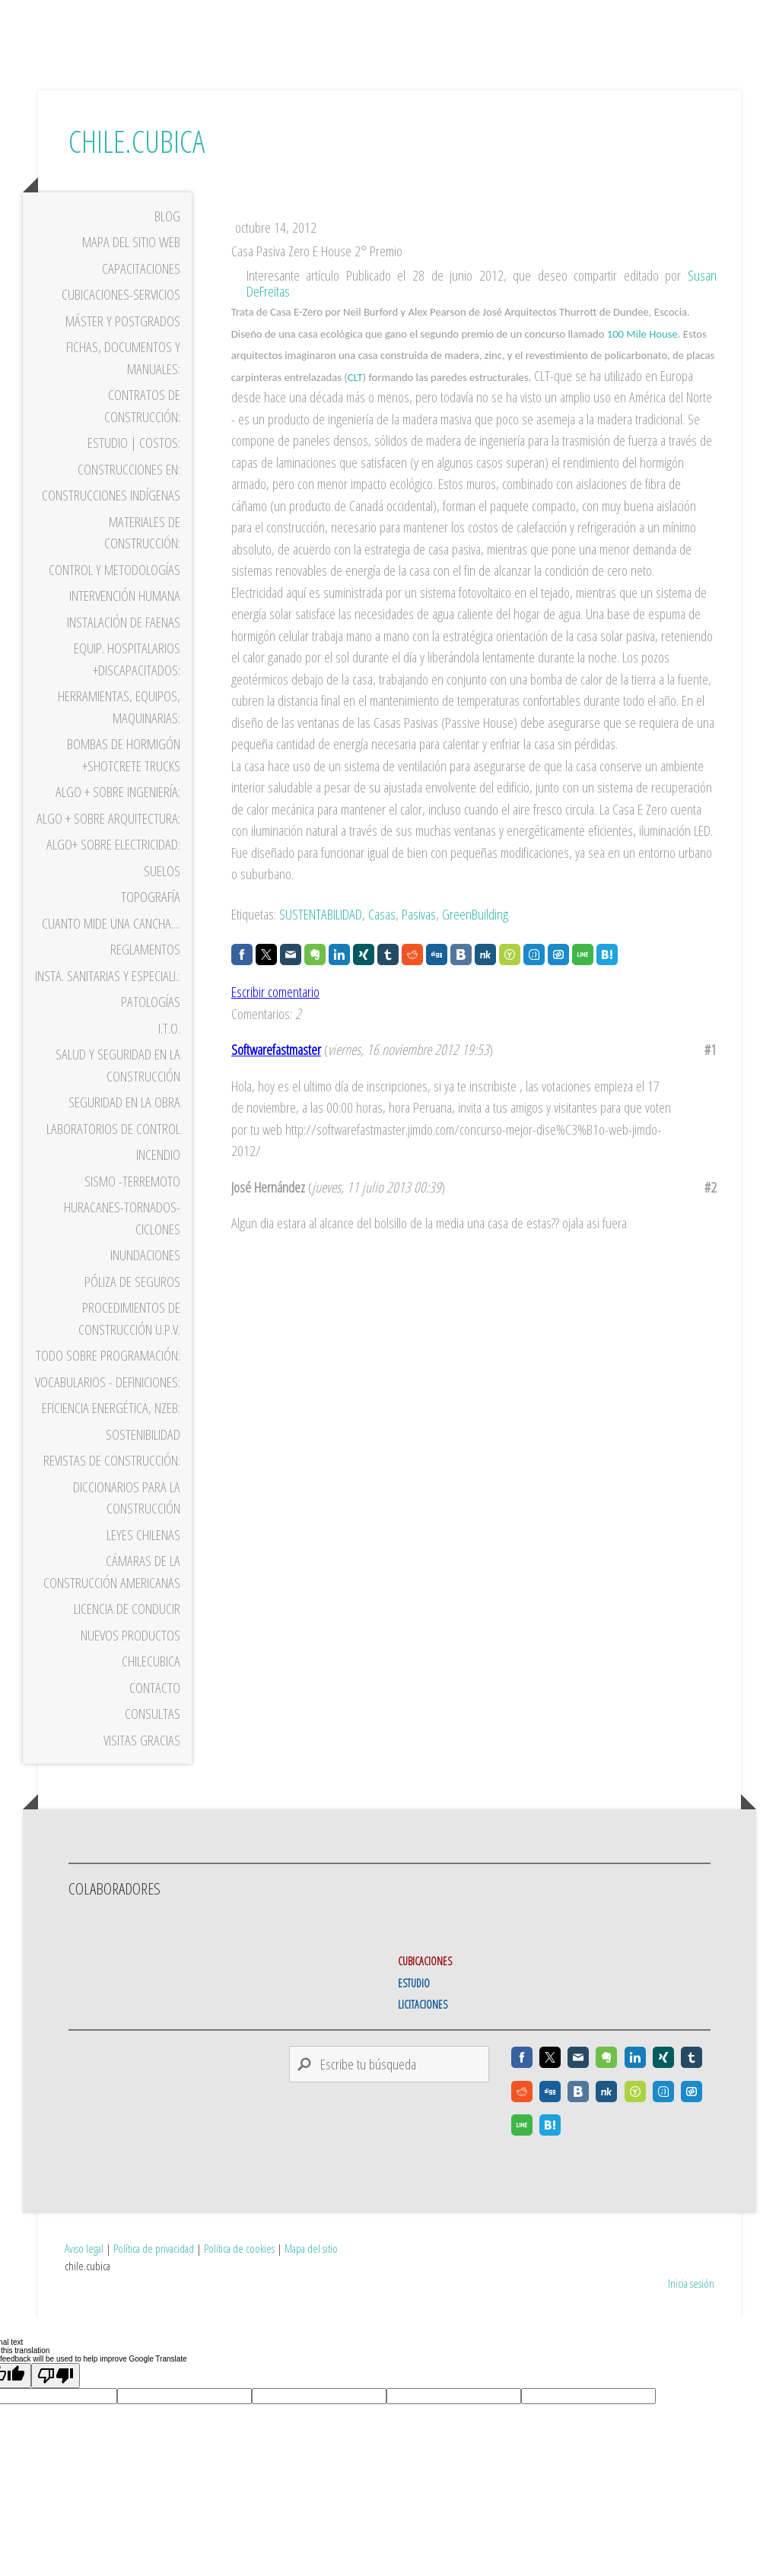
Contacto (154, 1710)
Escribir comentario (275, 1015)
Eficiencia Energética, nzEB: (111, 1431)
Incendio (158, 1178)
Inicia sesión (691, 2264)
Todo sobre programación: (108, 1379)
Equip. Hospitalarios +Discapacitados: (127, 683)
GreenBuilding (475, 938)
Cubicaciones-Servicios (121, 318)
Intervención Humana (124, 619)
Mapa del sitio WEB (131, 265)
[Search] (389, 2087)
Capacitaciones (141, 291)
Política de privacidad (153, 2230)
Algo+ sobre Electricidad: (113, 868)
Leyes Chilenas (143, 1558)
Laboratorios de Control (113, 1151)
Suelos (162, 894)
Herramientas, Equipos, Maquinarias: (119, 730)
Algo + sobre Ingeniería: (118, 815)
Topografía (150, 920)
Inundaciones (145, 1278)
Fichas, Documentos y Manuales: (123, 381)
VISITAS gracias (141, 1763)
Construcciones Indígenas (111, 519)
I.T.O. (169, 1051)
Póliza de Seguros (132, 1304)
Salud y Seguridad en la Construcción (118, 1089)
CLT (355, 401)
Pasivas (419, 938)
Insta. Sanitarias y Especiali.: (107, 998)
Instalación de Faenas (123, 645)
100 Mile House (642, 357)
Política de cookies (239, 2230)
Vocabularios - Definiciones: (107, 1405)
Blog (167, 239)
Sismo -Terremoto (132, 1204)
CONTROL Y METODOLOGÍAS (114, 592)
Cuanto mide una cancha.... (111, 946)
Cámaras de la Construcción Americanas (111, 1595)
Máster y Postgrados (122, 344)
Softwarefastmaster (276, 1073)
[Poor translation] (55, 2357)
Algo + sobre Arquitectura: (108, 841)
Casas (382, 938)
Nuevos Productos (130, 1658)
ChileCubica (151, 1685)
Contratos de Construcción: (142, 429)
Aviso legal (84, 2230)
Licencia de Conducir (127, 1632)
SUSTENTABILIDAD (320, 938)
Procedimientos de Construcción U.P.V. (129, 1342)
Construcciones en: (129, 492)
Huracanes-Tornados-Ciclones (122, 1242)
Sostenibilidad (143, 1457)
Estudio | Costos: (133, 466)
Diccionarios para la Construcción (126, 1521)
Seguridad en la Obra (124, 1126)
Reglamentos (145, 973)
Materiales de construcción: (142, 556)
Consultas (152, 1737)
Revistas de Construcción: (111, 1484)
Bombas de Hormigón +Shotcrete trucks (123, 778)
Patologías (150, 1025)
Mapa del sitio (311, 2230)
